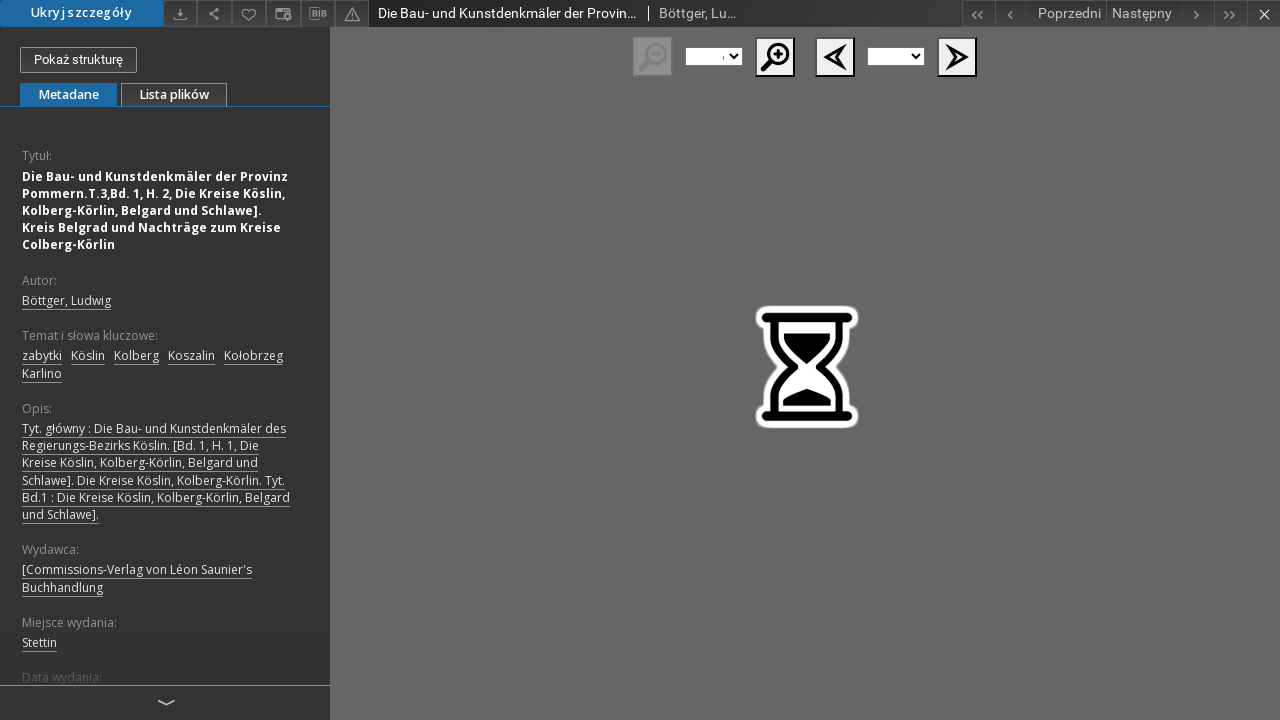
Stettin (39, 642)
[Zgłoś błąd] (352, 13)
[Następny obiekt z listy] (1160, 13)
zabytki (42, 355)
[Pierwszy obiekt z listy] (978, 13)
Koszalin (191, 355)
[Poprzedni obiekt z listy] (1050, 13)
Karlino (42, 373)
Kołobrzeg (253, 355)
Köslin (88, 355)
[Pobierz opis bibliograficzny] (318, 14)
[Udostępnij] (214, 13)
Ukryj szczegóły (81, 12)
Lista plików (174, 94)
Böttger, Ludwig (66, 300)
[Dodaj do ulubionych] (249, 13)
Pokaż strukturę (78, 59)
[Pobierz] (180, 13)
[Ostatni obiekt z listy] (1230, 13)
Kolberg (136, 355)
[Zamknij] (1263, 13)
